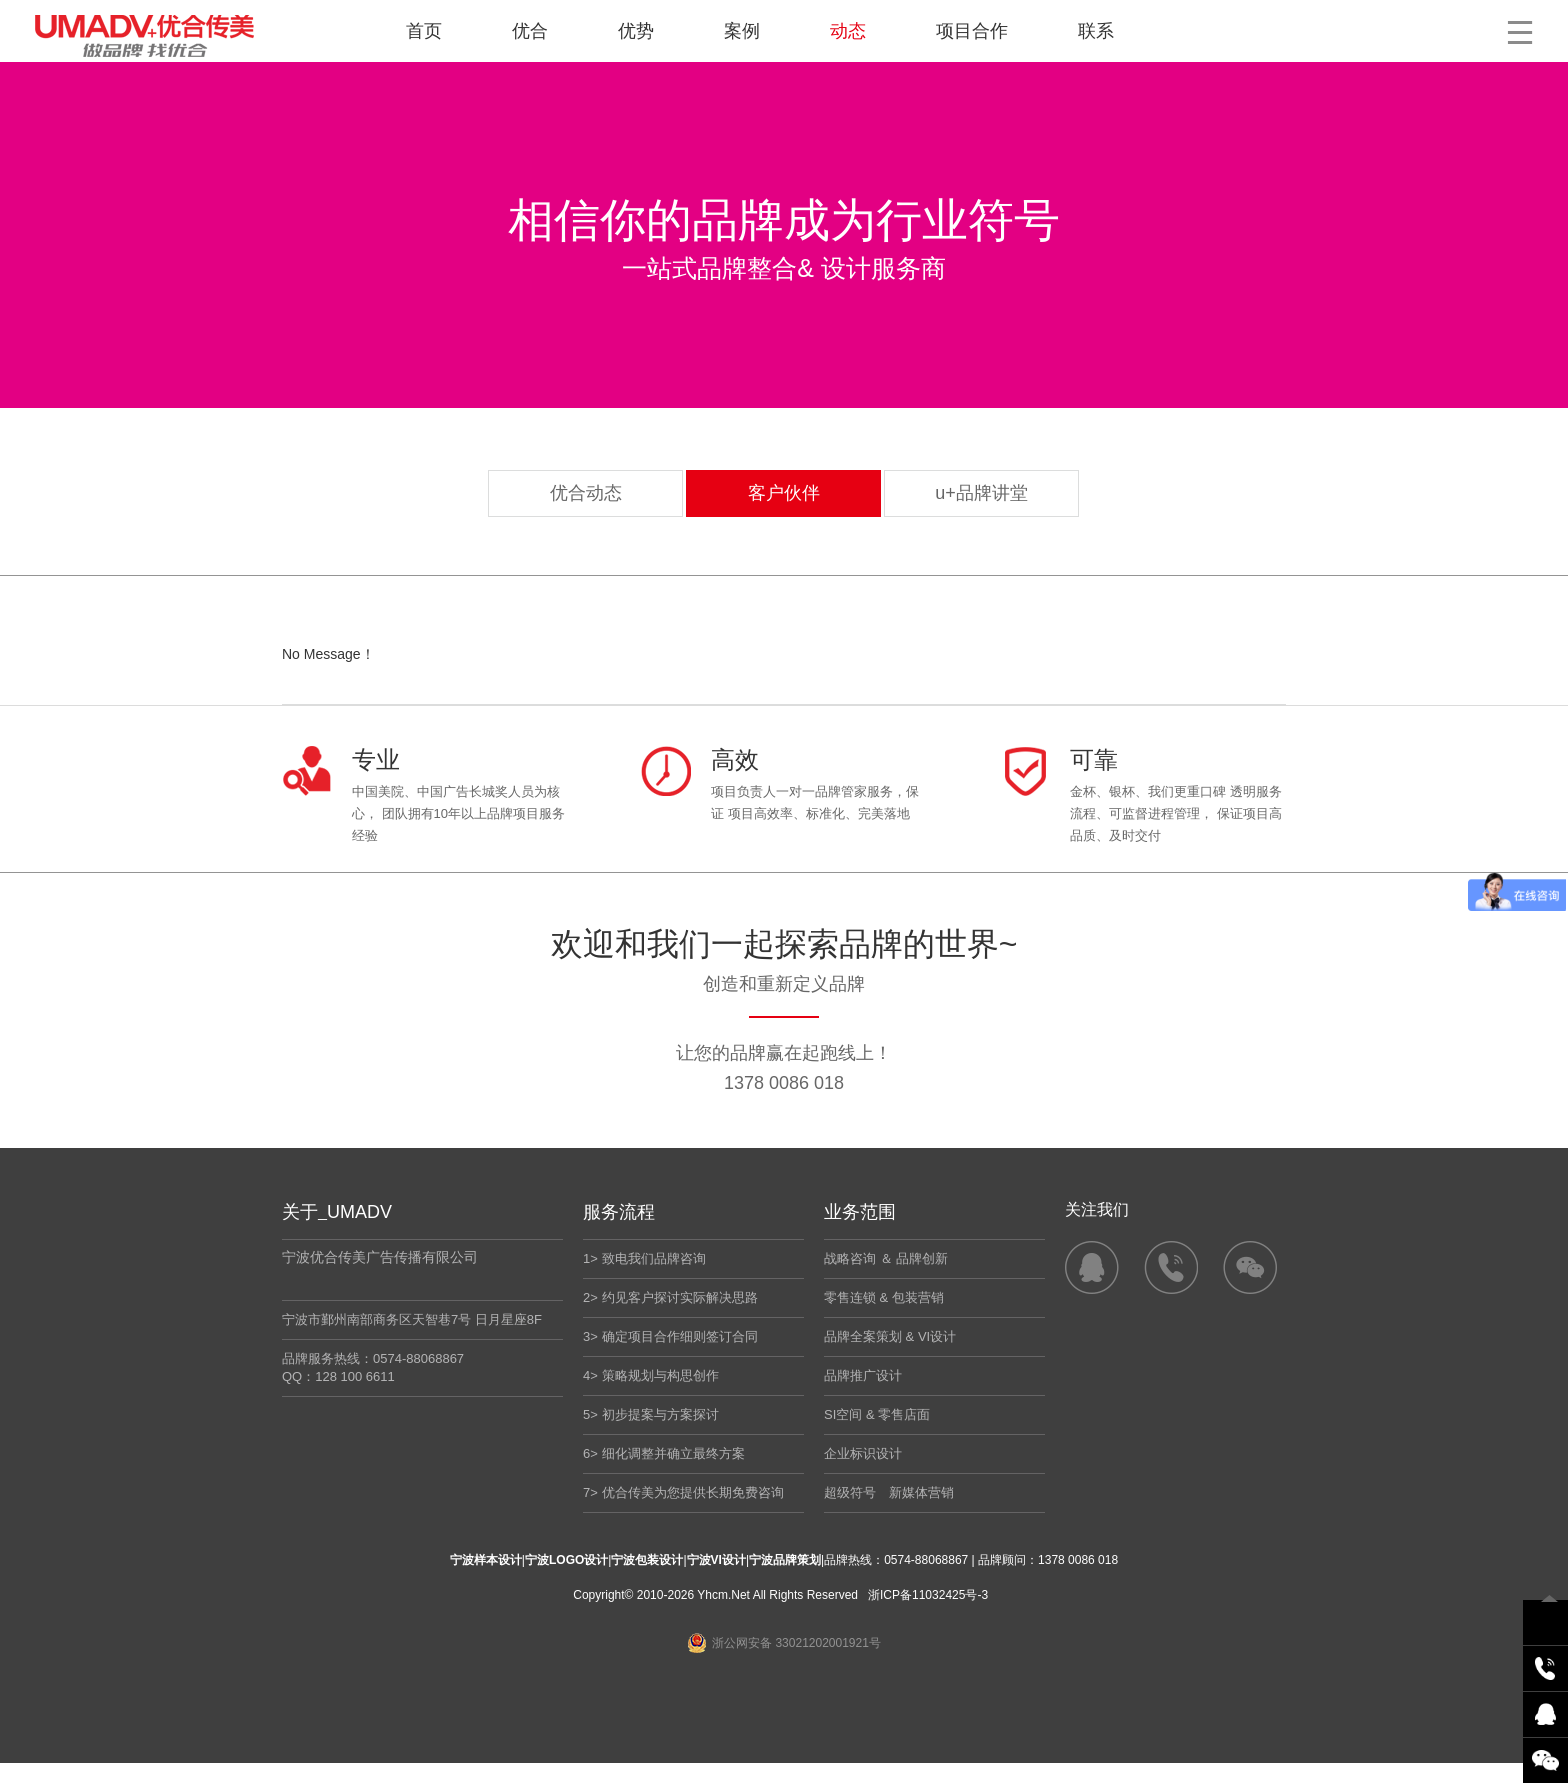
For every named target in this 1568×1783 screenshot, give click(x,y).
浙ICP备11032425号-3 (928, 1595)
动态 (848, 31)
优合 (530, 31)
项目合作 (972, 31)
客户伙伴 (784, 493)
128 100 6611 (355, 1376)
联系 (1096, 31)
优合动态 (586, 493)
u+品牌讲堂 (981, 493)
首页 (424, 31)
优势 (636, 31)
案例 (742, 31)
